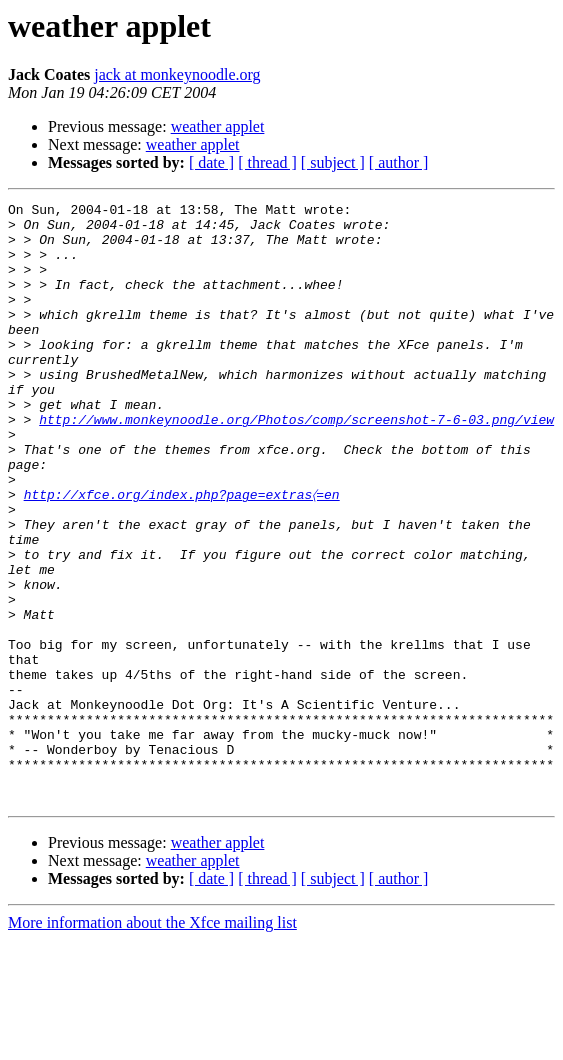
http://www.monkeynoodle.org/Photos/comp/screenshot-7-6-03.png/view (296, 464)
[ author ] (399, 162)
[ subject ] (333, 162)
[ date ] (211, 162)
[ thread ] (267, 162)
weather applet (218, 126)
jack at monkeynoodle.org (177, 74)
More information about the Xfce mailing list (152, 1042)
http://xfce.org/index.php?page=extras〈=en (182, 554)
